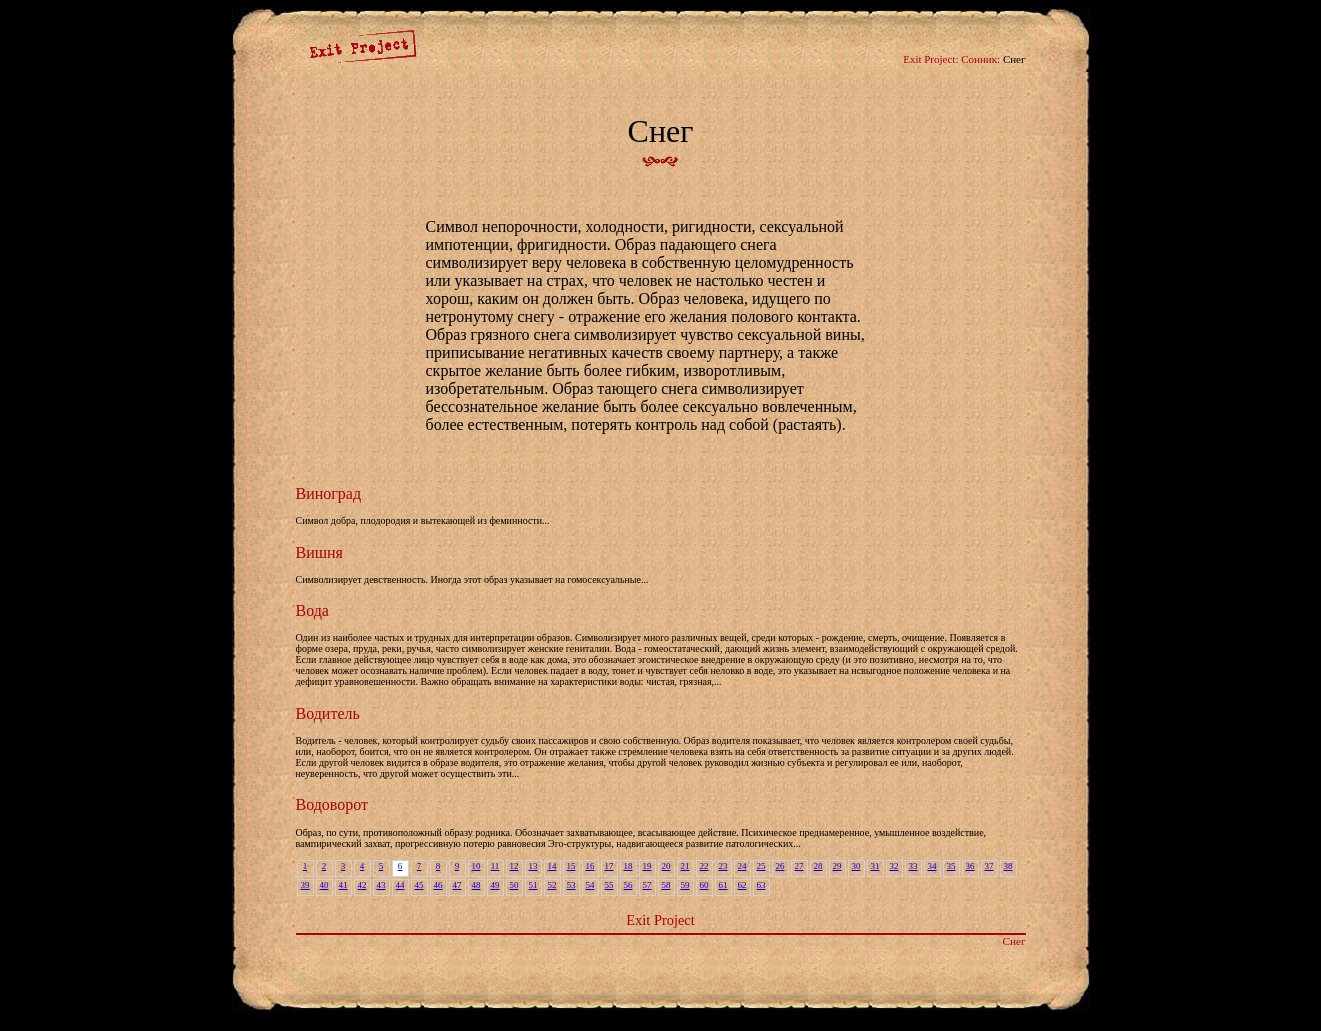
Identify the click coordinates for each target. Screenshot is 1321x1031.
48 (476, 885)
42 (362, 885)
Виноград (329, 493)
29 (837, 866)
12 (514, 866)
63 (761, 885)
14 (552, 866)
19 (647, 866)
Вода (312, 610)
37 (989, 866)
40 (324, 885)
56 (628, 885)
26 (780, 866)
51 (533, 885)
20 (666, 866)
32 (894, 866)
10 (476, 866)
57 (647, 885)
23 (723, 866)
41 (343, 885)
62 (742, 885)
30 (856, 866)
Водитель (328, 713)
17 (609, 866)
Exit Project (660, 920)
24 (742, 866)
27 (799, 866)
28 (818, 866)
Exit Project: (930, 59)
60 (704, 885)
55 (609, 885)
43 (381, 885)
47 (457, 885)
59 (685, 885)
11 (495, 866)
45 (419, 885)
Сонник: (980, 59)
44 (400, 885)
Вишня (319, 552)
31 (875, 866)
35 (951, 866)
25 (761, 866)
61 (723, 885)
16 (590, 866)
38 (1008, 866)
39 (305, 885)
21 (685, 866)
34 (932, 866)
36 (970, 866)
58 (666, 885)
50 (514, 885)
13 (533, 866)
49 (495, 885)
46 (438, 885)
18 (628, 866)
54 (590, 885)
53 (571, 885)
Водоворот (332, 804)
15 (571, 866)
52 (552, 885)
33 (913, 866)
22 (704, 866)
